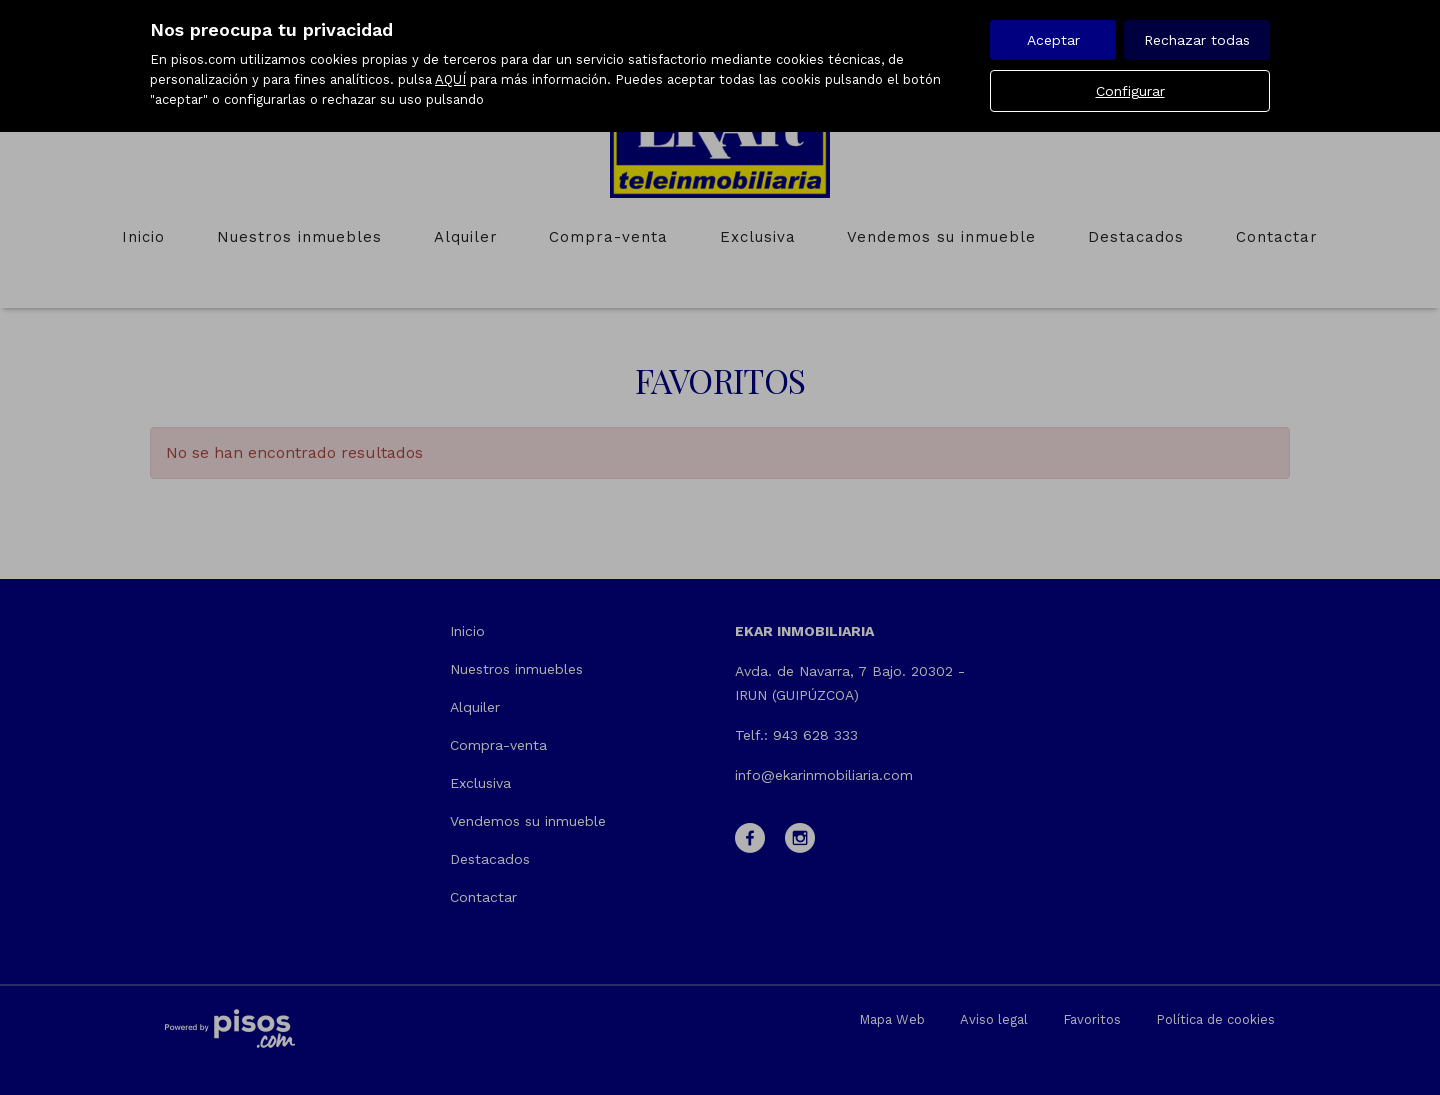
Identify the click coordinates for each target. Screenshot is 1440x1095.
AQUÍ (450, 79)
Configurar (1130, 91)
